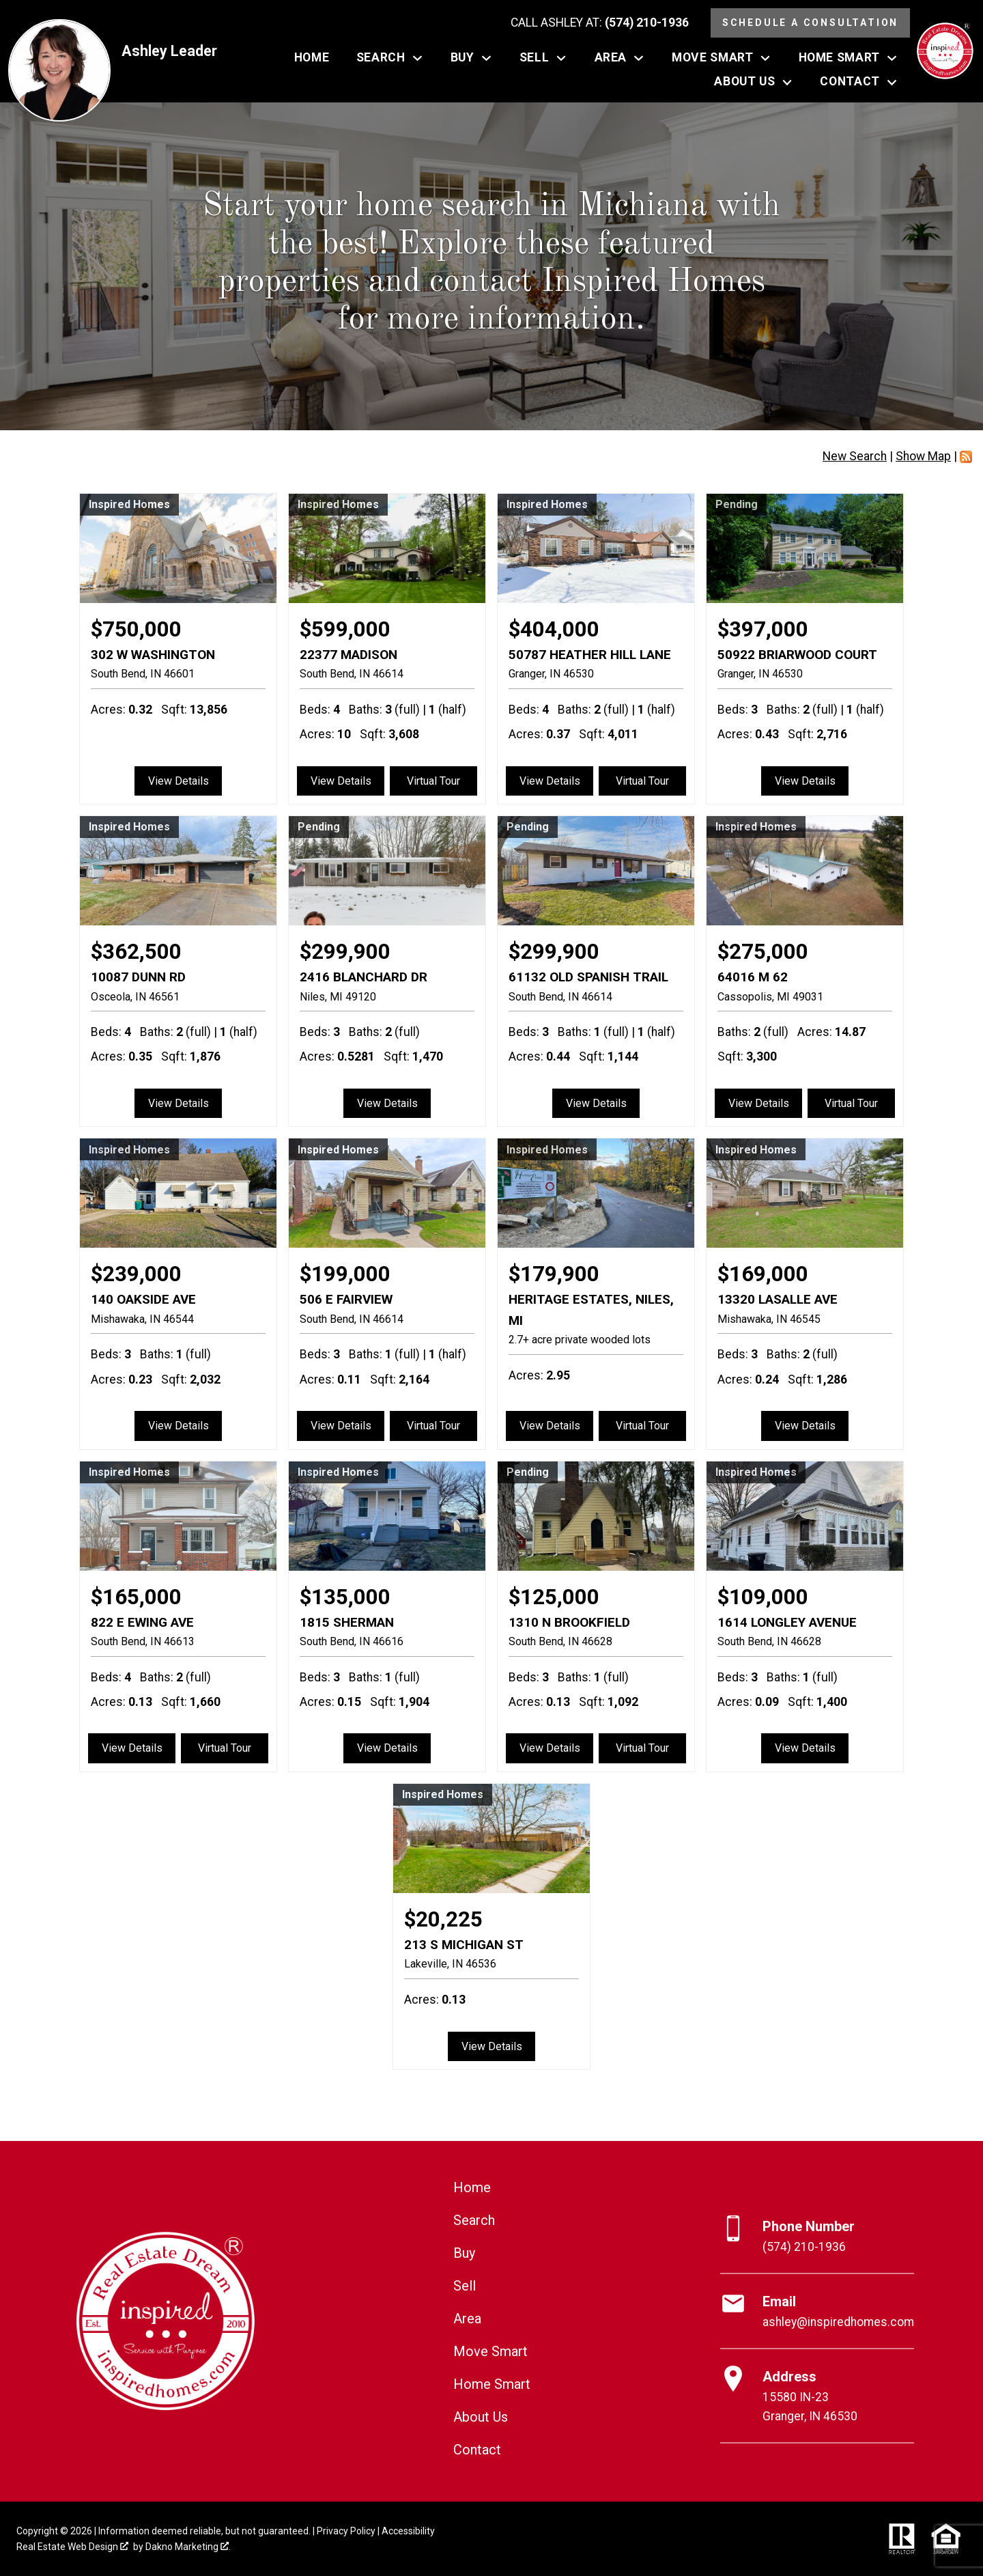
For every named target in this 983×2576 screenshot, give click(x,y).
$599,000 (345, 629)
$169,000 (762, 1274)
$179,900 (554, 1274)
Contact (477, 2449)
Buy (464, 2253)
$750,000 (136, 629)
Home (311, 58)
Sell (464, 2286)
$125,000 (554, 1597)
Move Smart (490, 2351)
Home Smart (491, 2384)
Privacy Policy (346, 2530)
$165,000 (136, 1597)
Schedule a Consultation (810, 22)
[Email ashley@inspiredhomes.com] (817, 2311)
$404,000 (554, 629)
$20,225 (443, 1919)
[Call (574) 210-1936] (600, 23)
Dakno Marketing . (188, 2546)
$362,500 (136, 951)
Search (474, 2220)
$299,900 (345, 951)
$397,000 (762, 629)
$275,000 (762, 951)
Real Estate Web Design (72, 2546)
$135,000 (345, 1597)
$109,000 (762, 1597)
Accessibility (408, 2530)
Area (467, 2318)
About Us (480, 2417)
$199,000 (345, 1274)
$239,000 (136, 1274)
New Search (855, 456)
